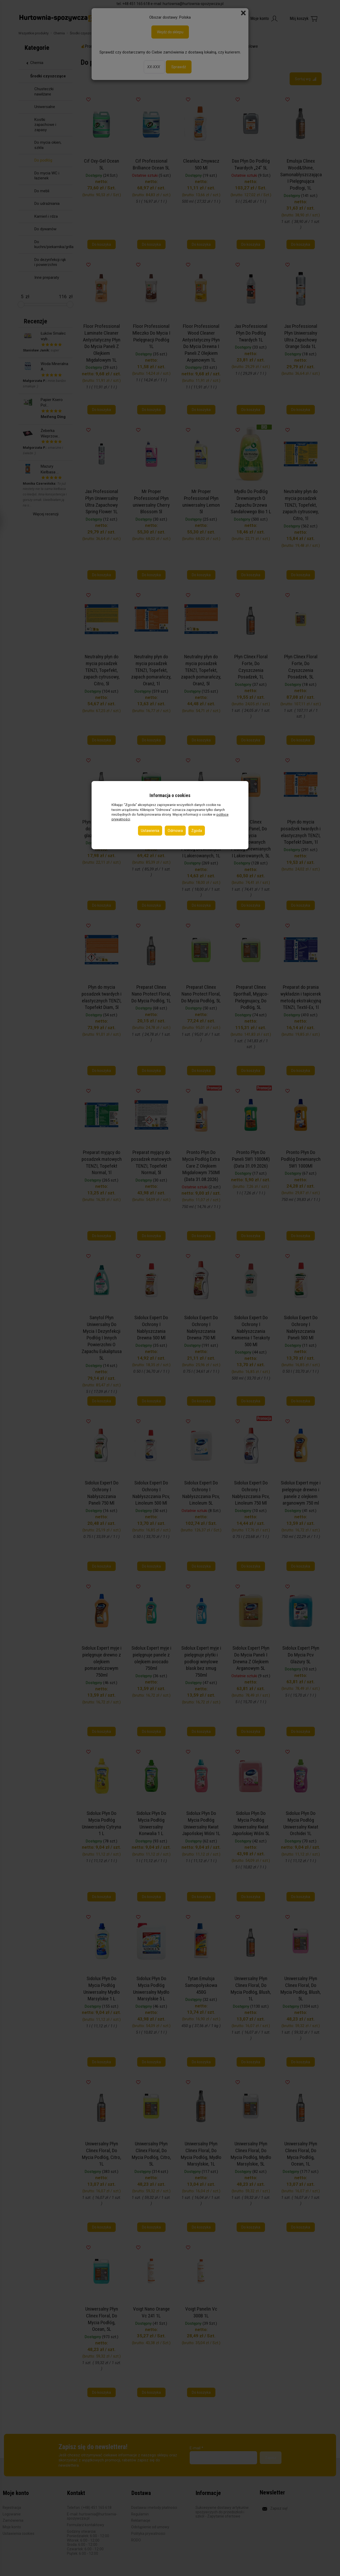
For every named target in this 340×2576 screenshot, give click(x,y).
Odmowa (175, 831)
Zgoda (196, 831)
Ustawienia (150, 831)
